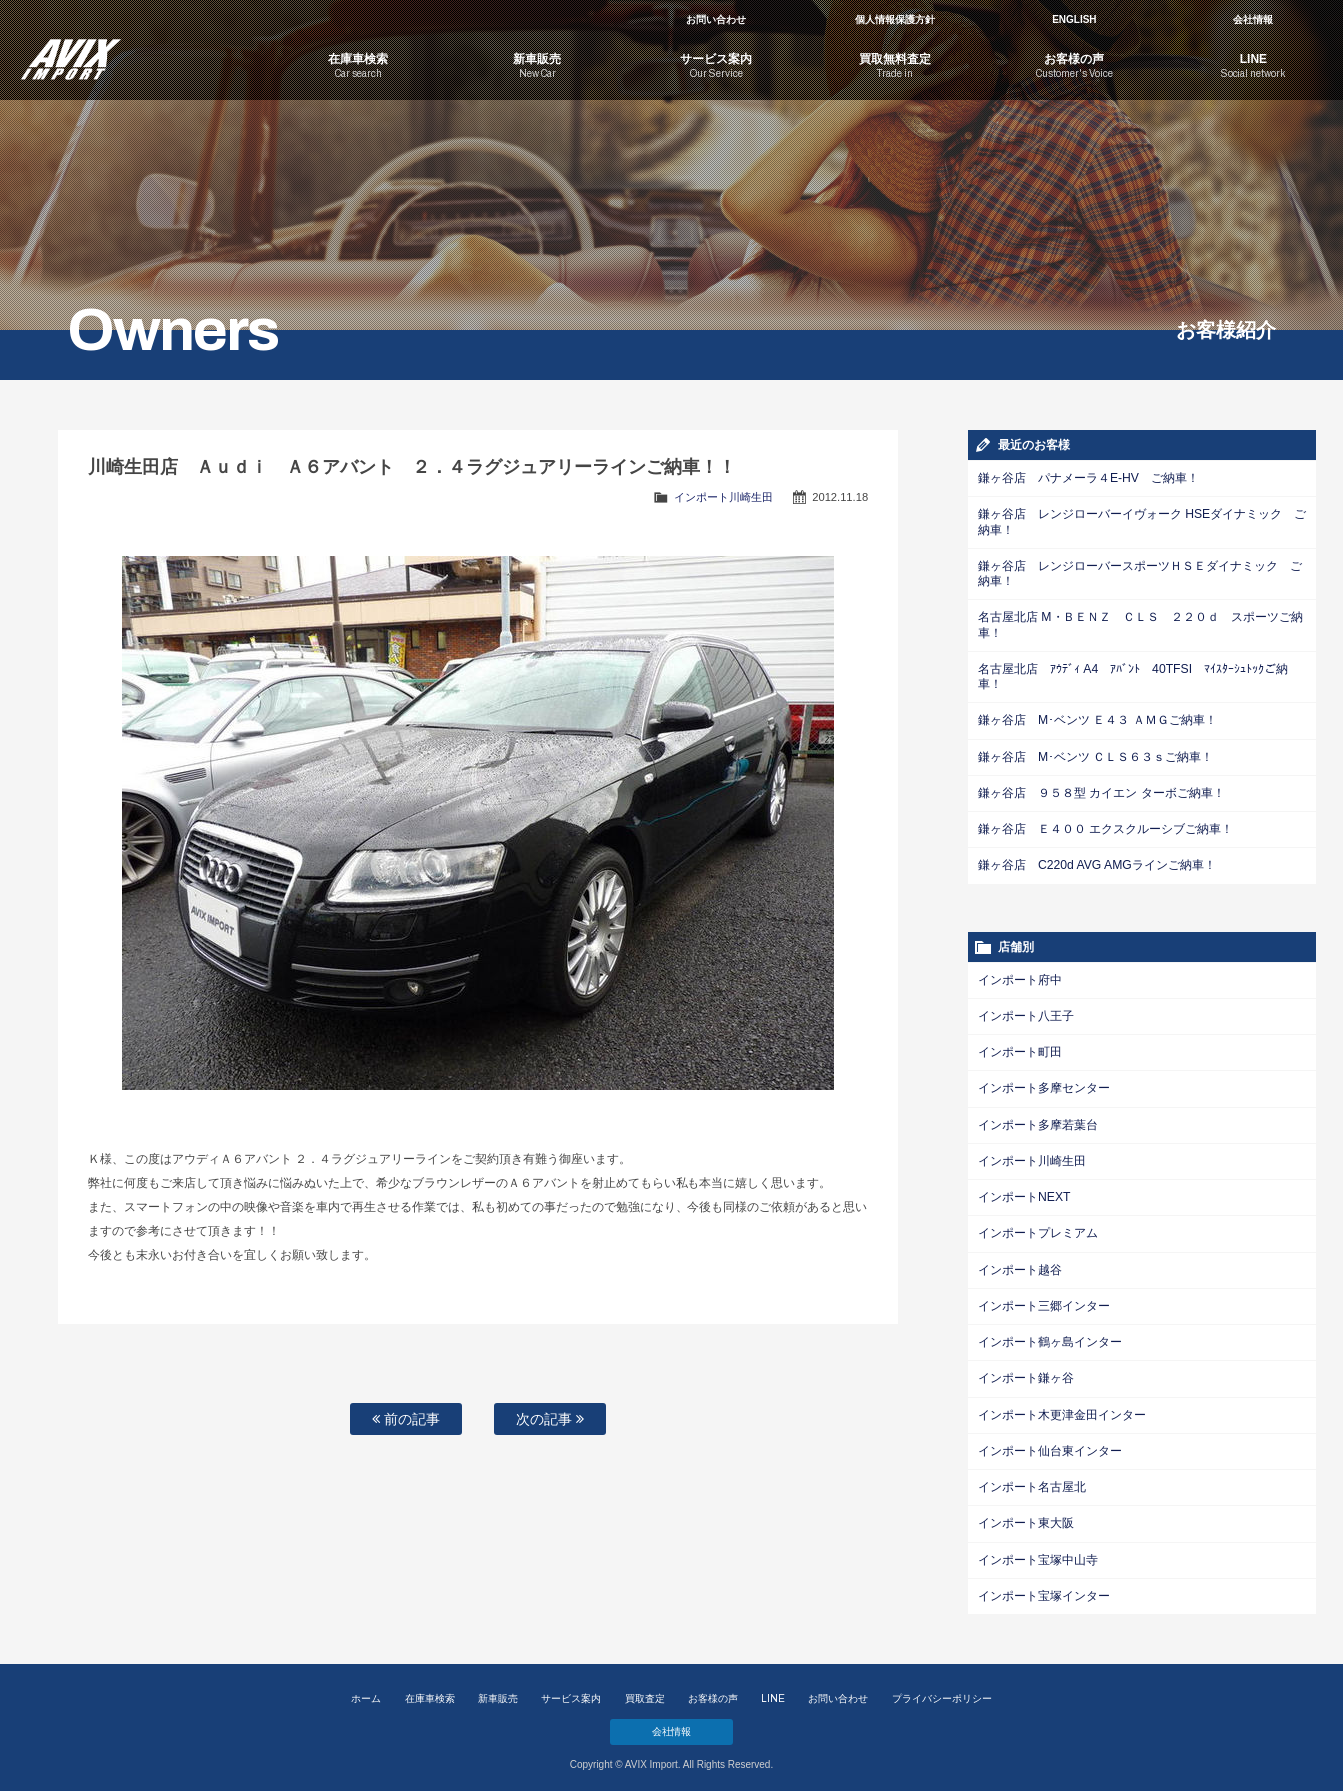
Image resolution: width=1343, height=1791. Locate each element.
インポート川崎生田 (723, 497)
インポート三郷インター (1044, 1300)
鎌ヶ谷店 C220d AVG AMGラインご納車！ (1096, 862)
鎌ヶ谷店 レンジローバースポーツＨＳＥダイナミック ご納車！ (1140, 572)
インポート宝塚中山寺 (1038, 1552)
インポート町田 (1020, 1048)
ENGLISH (1074, 19)
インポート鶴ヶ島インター (1050, 1336)
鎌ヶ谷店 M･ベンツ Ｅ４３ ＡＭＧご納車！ (1097, 718)
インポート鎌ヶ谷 (1026, 1372)
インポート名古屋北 (1032, 1480)
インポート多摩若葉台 (1038, 1120)
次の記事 (550, 1419)
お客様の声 (713, 1690)
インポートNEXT (1024, 1192)
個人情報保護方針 (895, 19)
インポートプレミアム (1038, 1228)
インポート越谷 (1020, 1264)
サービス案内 (571, 1690)
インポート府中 (1020, 976)
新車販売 (498, 1690)
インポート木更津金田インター (1062, 1408)
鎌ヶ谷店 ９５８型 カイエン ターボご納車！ (1101, 790)
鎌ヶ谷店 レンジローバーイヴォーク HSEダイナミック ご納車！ (1142, 521)
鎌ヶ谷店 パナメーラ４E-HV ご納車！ (1088, 478)
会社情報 (1253, 19)
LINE (773, 1690)
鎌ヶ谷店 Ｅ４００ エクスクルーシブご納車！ (1105, 826)
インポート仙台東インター (1050, 1444)
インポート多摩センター (1044, 1084)
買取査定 (645, 1690)
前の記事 (406, 1419)
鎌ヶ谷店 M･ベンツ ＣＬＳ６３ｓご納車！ (1095, 754)
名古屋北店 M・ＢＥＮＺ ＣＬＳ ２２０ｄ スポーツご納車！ (1140, 623)
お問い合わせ (716, 19)
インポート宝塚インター (1044, 1588)
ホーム (366, 1690)
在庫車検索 (430, 1690)
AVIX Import (134, 50)
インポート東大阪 (1026, 1516)
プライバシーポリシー (942, 1690)
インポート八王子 (1026, 1012)
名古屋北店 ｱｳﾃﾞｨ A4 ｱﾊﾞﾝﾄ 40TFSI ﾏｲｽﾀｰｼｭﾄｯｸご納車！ (1132, 674)
